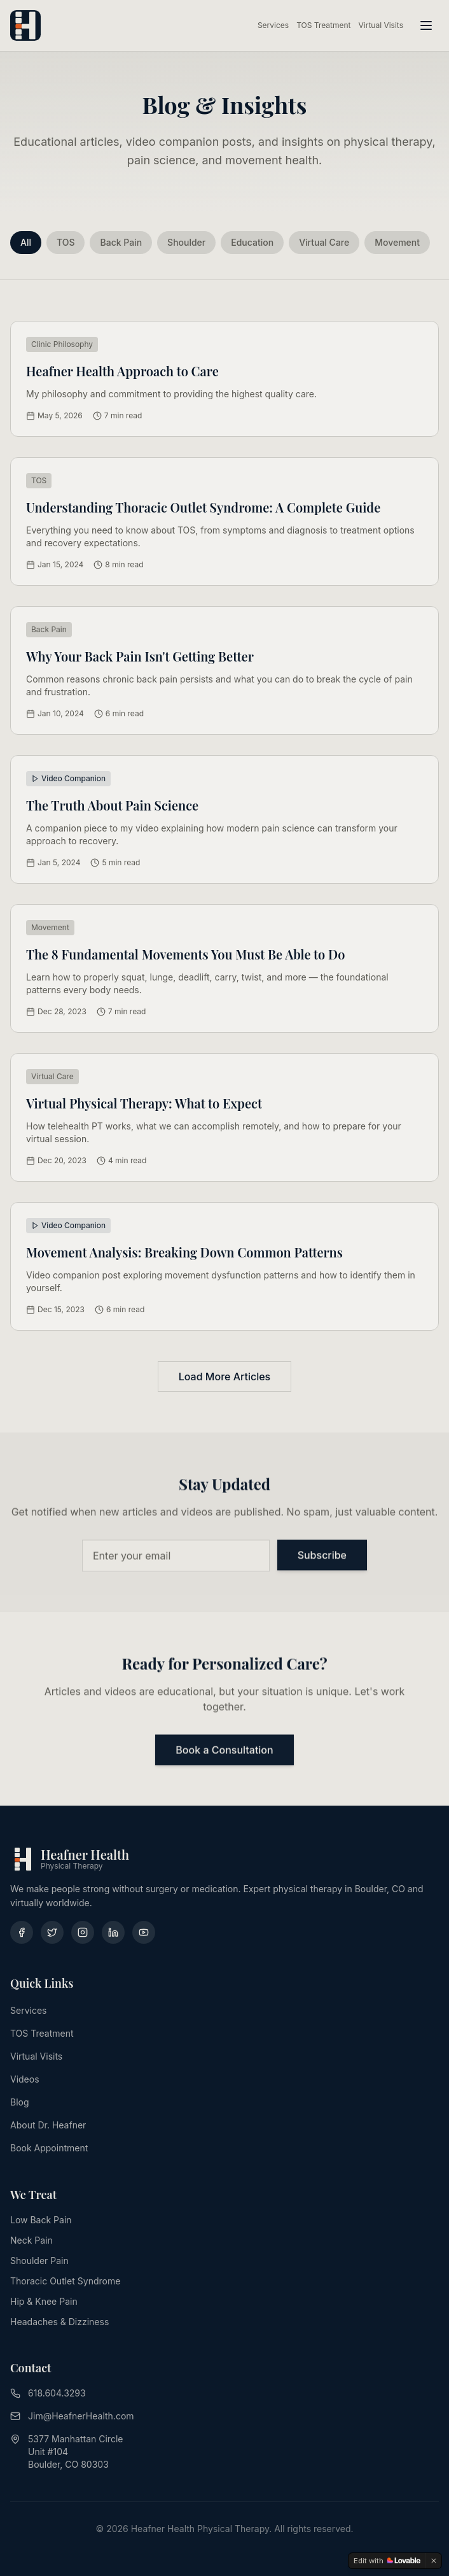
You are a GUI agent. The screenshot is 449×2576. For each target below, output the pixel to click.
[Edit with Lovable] (387, 2560)
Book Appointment (49, 2147)
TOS (66, 242)
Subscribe (322, 1557)
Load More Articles (224, 1376)
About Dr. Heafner (48, 2125)
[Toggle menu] (426, 25)
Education (252, 242)
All (25, 242)
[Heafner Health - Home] (25, 25)
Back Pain (121, 242)
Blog (19, 2102)
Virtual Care (324, 242)
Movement (397, 242)
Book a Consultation (224, 1752)
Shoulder (186, 242)
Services (273, 25)
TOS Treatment (323, 25)
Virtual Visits (381, 25)
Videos (24, 2079)
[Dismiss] (433, 2560)
